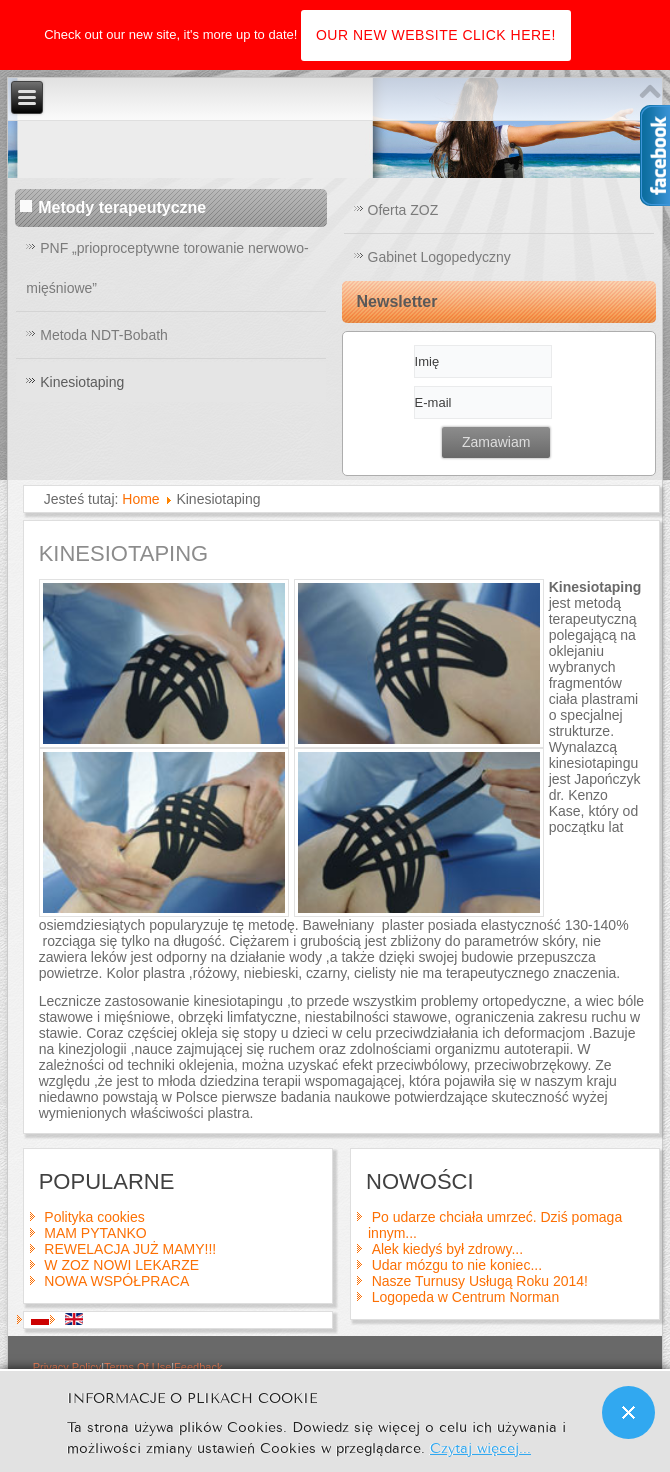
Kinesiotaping (82, 382)
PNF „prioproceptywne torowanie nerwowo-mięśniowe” (167, 268)
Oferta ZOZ (403, 210)
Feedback (198, 1367)
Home (140, 499)
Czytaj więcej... (480, 1446)
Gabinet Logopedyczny (439, 257)
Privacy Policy (67, 1367)
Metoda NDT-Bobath (104, 335)
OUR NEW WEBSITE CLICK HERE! (436, 35)
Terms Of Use (137, 1367)
